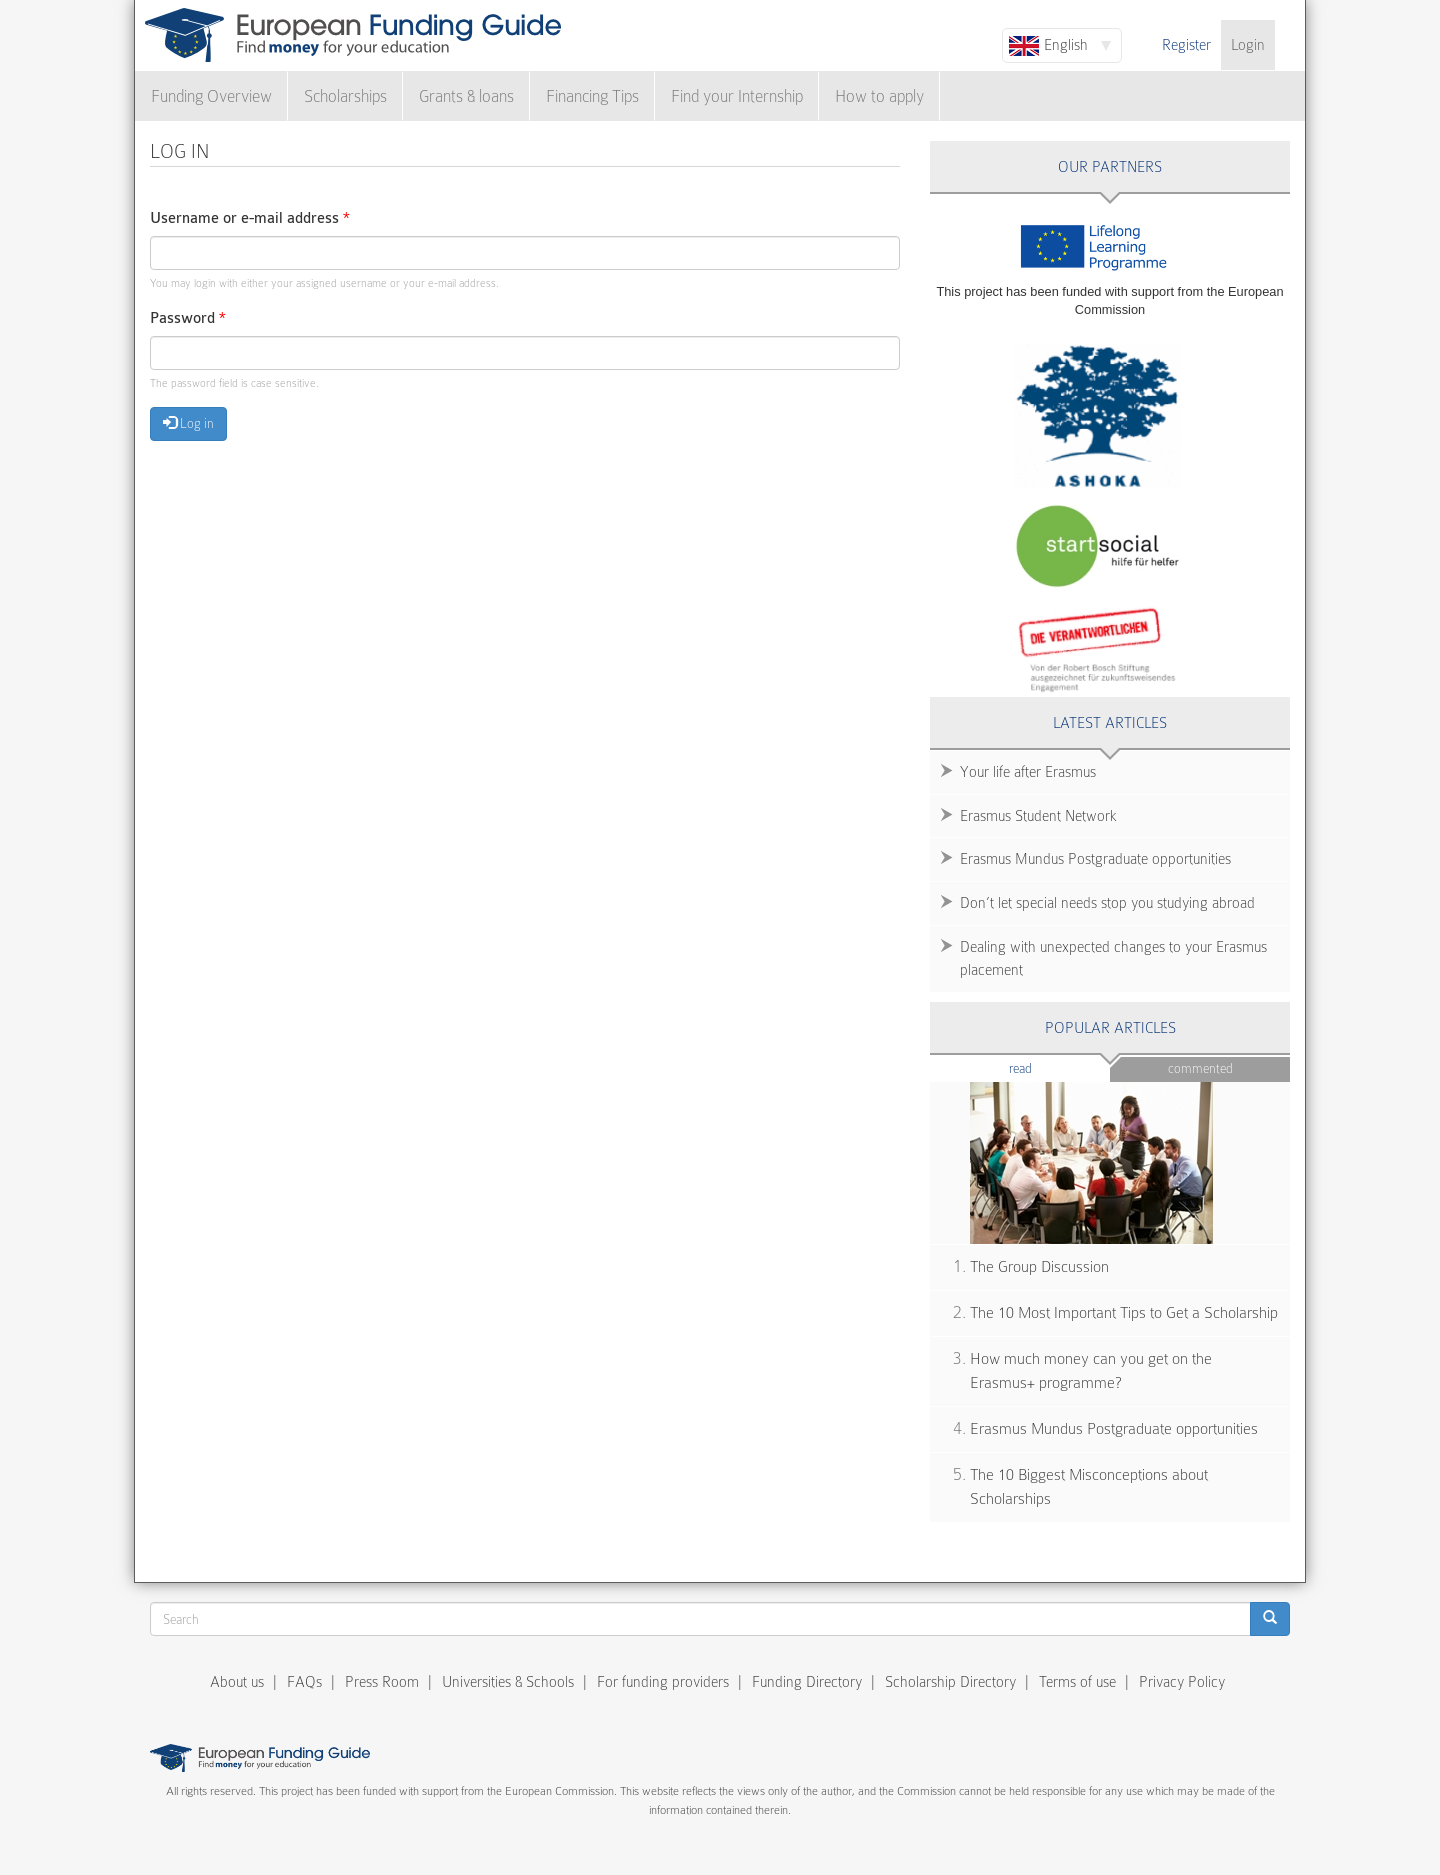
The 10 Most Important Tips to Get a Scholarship (1124, 1313)
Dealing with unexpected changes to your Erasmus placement (1113, 958)
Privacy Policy (1182, 1682)
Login (1248, 45)
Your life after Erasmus (1028, 772)
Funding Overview (211, 96)
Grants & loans (466, 96)
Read (1050, 1067)
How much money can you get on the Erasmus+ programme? (1091, 1371)
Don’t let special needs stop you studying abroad (1107, 903)
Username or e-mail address (250, 218)
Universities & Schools (508, 1682)
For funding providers (663, 1682)
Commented (1200, 1068)
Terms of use (1077, 1682)
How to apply (879, 96)
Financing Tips (592, 96)
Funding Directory (807, 1682)
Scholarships (345, 96)
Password (188, 318)
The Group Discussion (1039, 1267)
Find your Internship (737, 96)
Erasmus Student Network (1038, 816)
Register (1186, 45)
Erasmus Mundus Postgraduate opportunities (1095, 859)
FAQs (304, 1682)
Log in (188, 423)
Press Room (382, 1682)
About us (237, 1682)
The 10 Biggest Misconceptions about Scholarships (1089, 1487)
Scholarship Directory (950, 1682)
